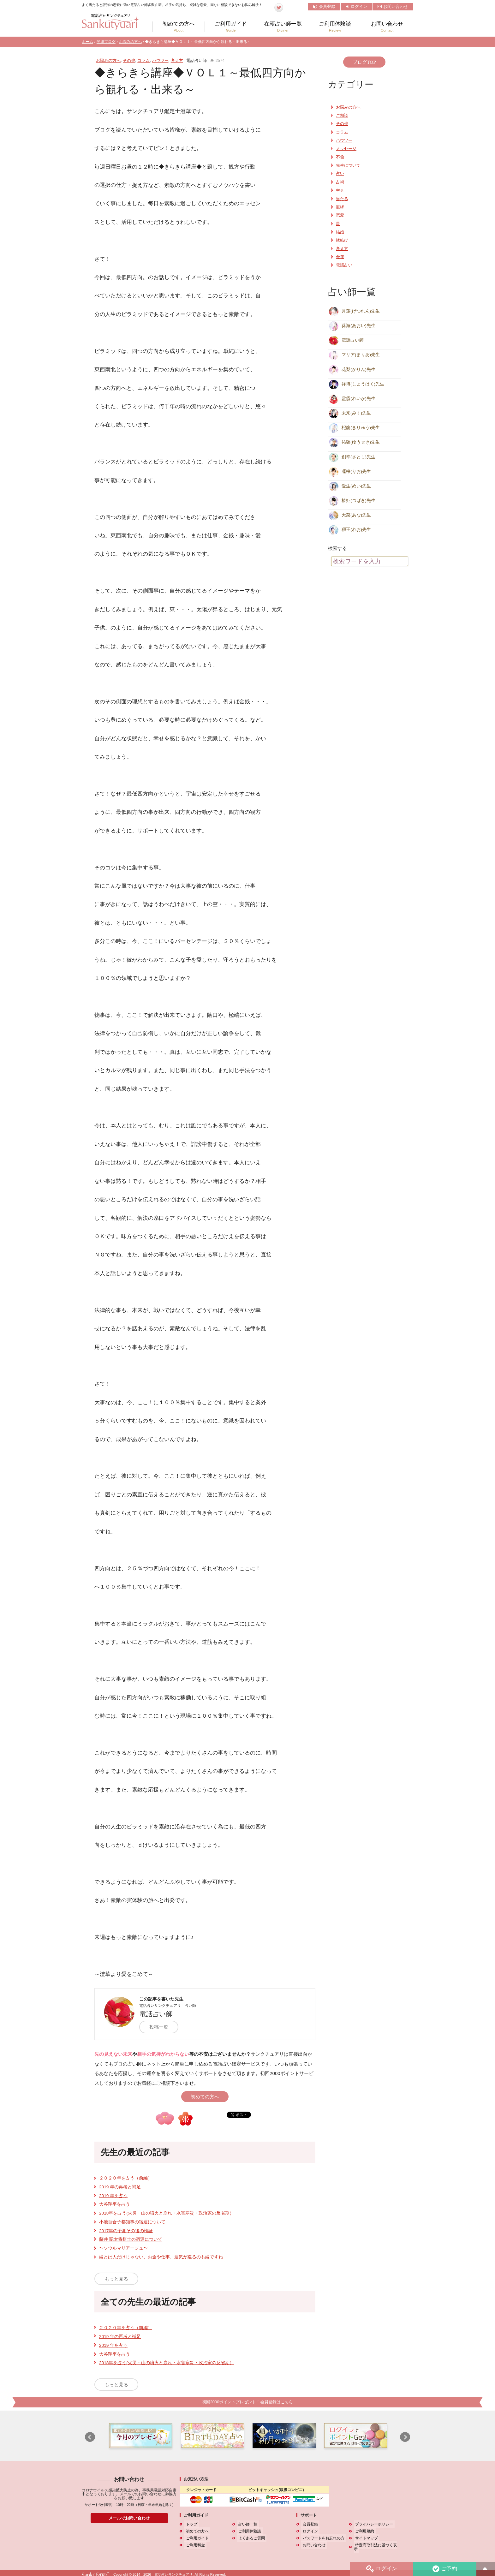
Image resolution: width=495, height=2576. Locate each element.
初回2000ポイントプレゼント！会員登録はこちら (247, 2402)
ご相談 (342, 115)
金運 (340, 257)
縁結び (342, 240)
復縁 (340, 207)
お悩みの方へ (130, 41)
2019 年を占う (113, 2195)
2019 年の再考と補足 (120, 2187)
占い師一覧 (246, 2524)
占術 (340, 182)
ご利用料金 (193, 2545)
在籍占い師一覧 (283, 26)
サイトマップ (365, 2538)
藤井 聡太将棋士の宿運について (130, 2239)
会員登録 (324, 6)
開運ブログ (106, 41)
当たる (342, 199)
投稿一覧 (161, 2027)
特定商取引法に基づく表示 (376, 2545)
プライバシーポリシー (373, 2524)
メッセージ (346, 148)
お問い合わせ (393, 6)
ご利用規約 (363, 2531)
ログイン (356, 6)
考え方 (177, 60)
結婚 (340, 232)
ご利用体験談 (335, 26)
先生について (348, 165)
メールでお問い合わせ (129, 2518)
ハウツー (160, 60)
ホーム (87, 41)
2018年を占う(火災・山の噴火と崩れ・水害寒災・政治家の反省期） (166, 2213)
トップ (190, 2524)
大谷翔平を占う (114, 2204)
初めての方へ (179, 26)
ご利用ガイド (231, 26)
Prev (90, 2437)
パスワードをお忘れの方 (322, 2538)
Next (405, 2437)
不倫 (340, 157)
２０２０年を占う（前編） (125, 2178)
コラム (143, 60)
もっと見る (116, 2278)
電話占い (344, 265)
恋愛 (340, 215)
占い (340, 173)
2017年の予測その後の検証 (126, 2230)
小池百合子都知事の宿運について (132, 2222)
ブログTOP (364, 62)
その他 (129, 60)
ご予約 (444, 2568)
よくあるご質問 (250, 2538)
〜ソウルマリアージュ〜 (123, 2248)
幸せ (340, 190)
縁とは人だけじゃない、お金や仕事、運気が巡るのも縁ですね (161, 2257)
